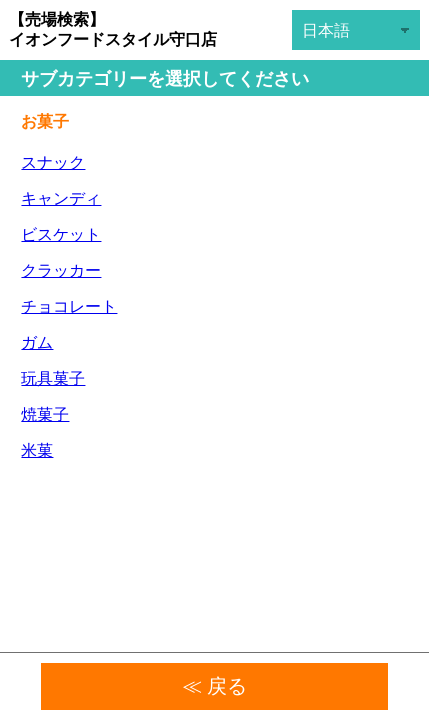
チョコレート (69, 306)
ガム (37, 342)
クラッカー (61, 270)
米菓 (37, 450)
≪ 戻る (215, 686)
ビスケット (61, 234)
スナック (53, 162)
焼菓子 (45, 414)
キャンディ (61, 198)
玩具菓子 (53, 378)
